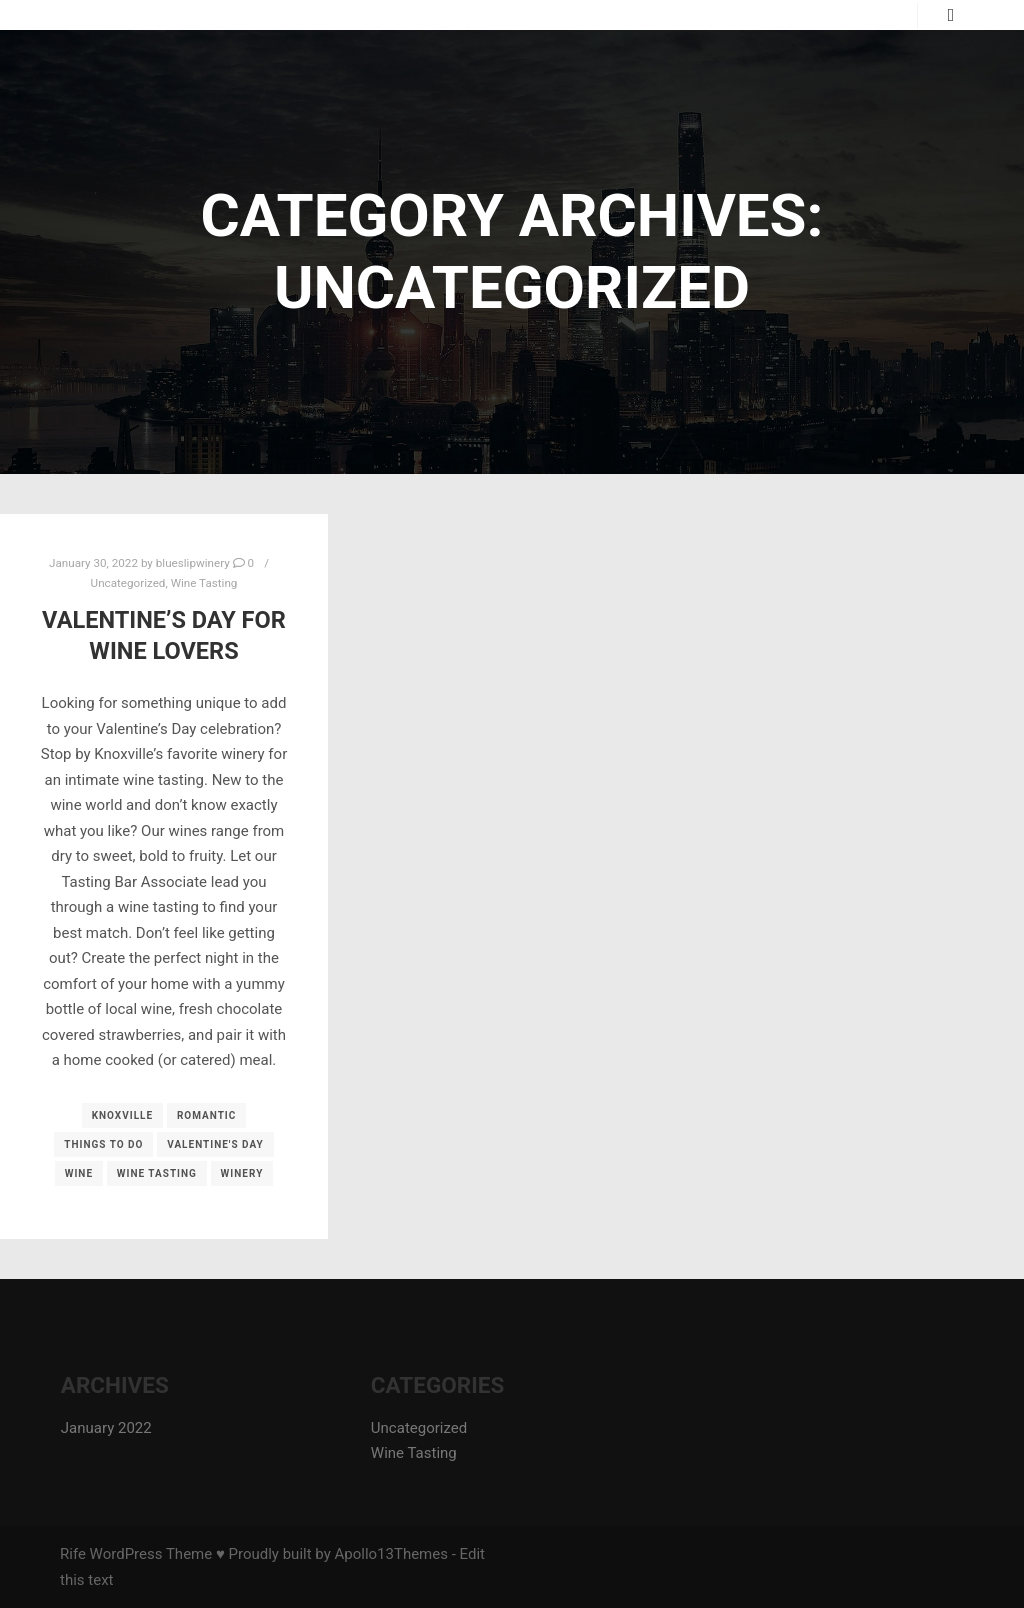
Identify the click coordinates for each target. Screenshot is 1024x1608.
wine (79, 1173)
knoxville (123, 1115)
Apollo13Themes (391, 1554)
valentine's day (215, 1144)
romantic (206, 1115)
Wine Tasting (204, 583)
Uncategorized (128, 583)
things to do (103, 1144)
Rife (73, 1554)
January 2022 (106, 1428)
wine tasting (157, 1173)
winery (242, 1173)
